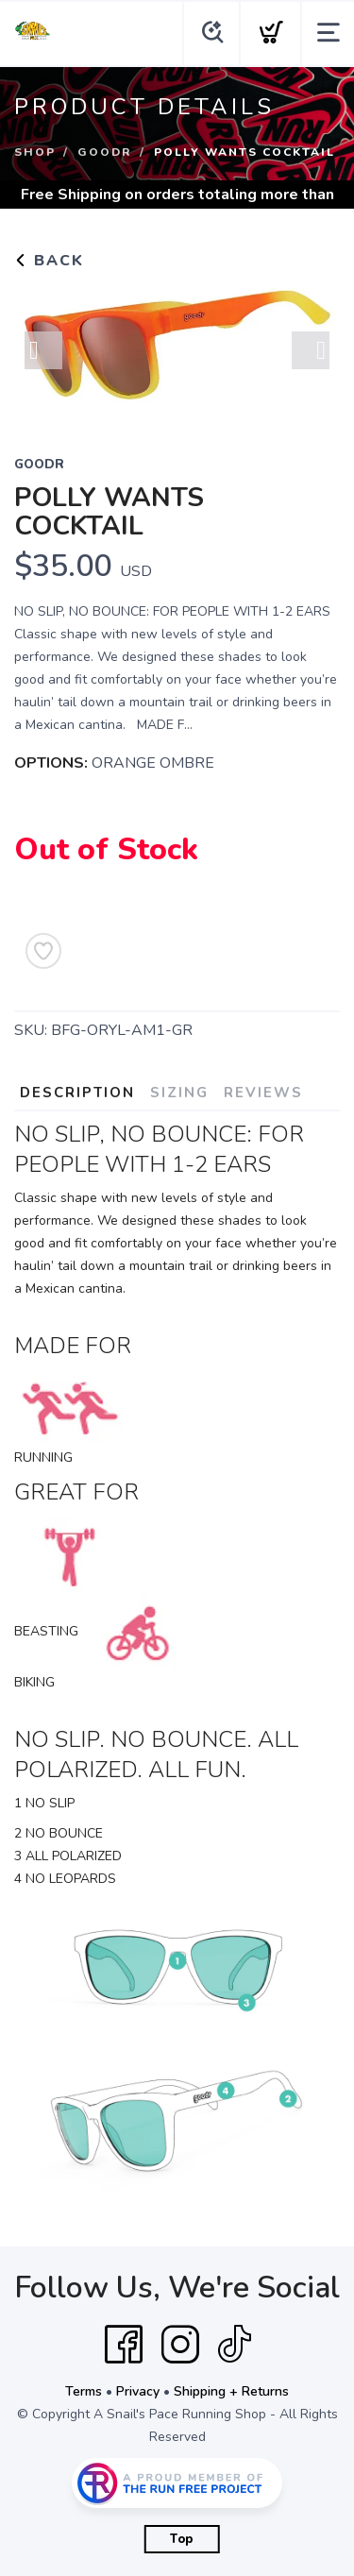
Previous (43, 350)
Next (310, 350)
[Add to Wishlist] (43, 951)
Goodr (104, 152)
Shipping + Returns (231, 2391)
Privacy (138, 2391)
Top (182, 2539)
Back (49, 260)
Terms (83, 2391)
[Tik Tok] (234, 2344)
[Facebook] (123, 2344)
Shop (35, 152)
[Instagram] (180, 2344)
